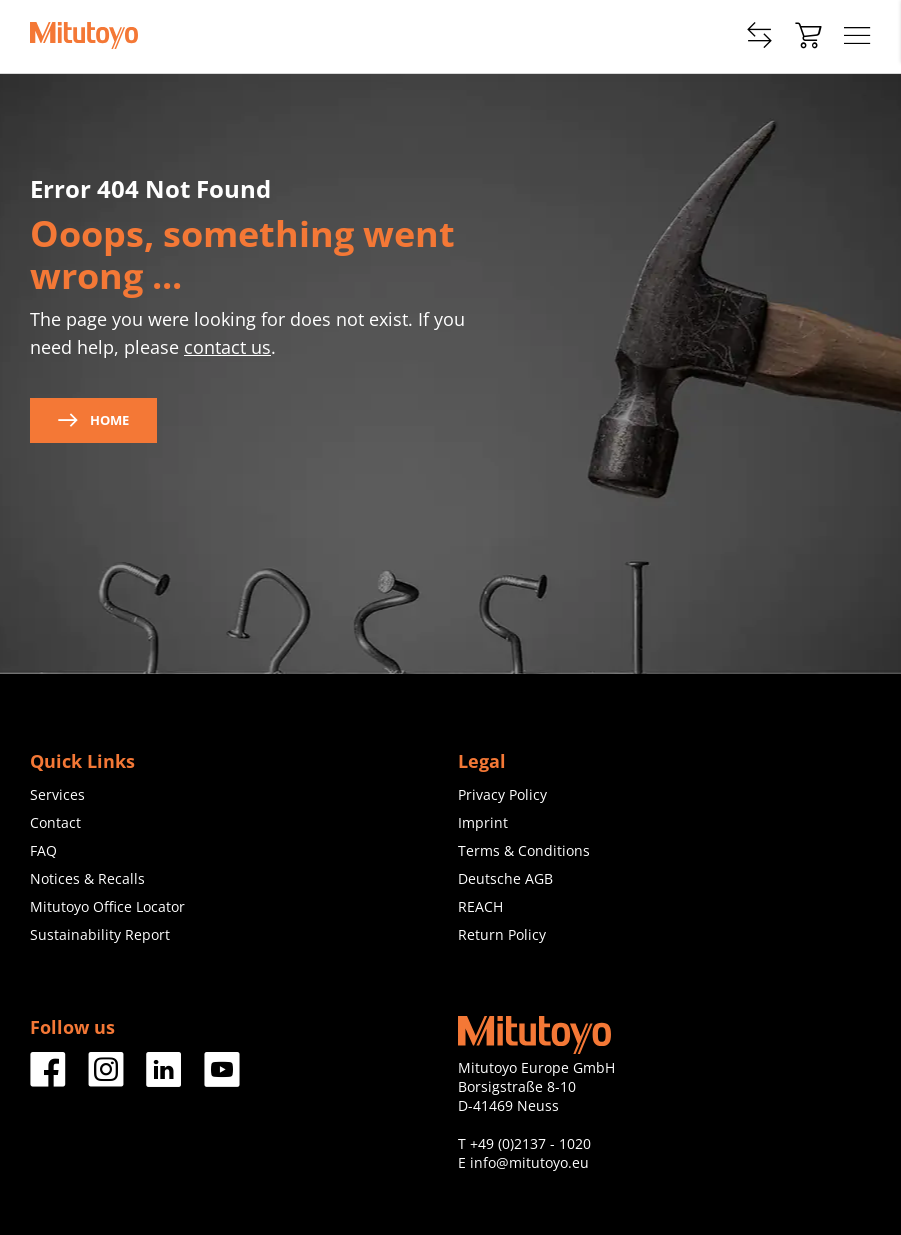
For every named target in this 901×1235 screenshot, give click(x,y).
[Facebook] (48, 1079)
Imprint (483, 822)
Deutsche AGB (505, 878)
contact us (227, 347)
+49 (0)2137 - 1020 (530, 1143)
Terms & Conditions (524, 850)
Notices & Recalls (87, 878)
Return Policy (502, 934)
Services (57, 794)
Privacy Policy (502, 794)
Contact (55, 822)
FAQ (43, 850)
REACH (480, 906)
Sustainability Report (100, 934)
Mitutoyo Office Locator (107, 906)
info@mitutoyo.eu (529, 1162)
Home (93, 420)
